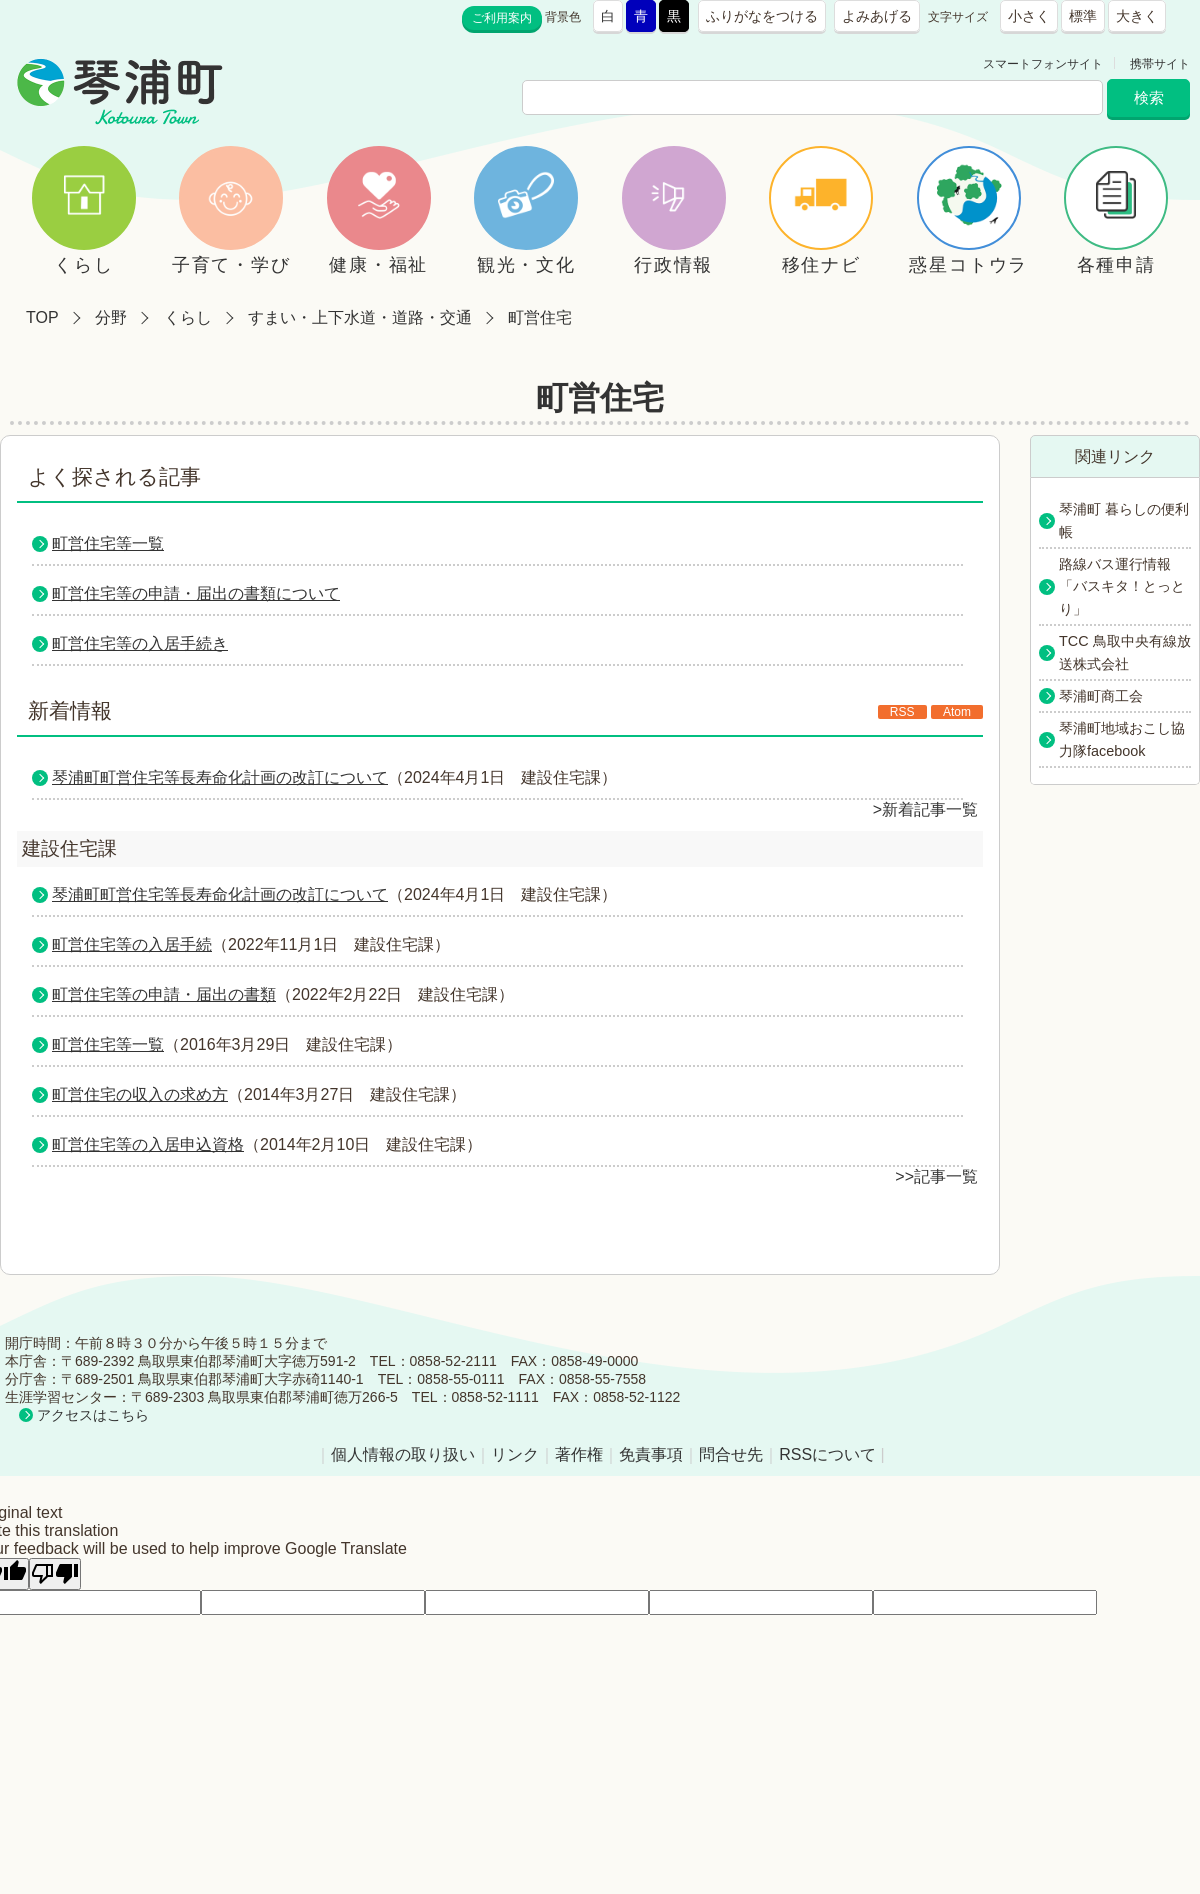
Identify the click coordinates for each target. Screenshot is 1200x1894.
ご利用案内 (502, 18)
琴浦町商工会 (1101, 696)
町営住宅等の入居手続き (140, 643)
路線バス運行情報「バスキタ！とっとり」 (1122, 586)
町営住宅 (540, 317)
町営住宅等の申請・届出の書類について (196, 593)
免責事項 (651, 1454)
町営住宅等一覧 (108, 543)
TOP (42, 317)
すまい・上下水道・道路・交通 (360, 317)
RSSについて (827, 1454)
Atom (957, 712)
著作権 (579, 1454)
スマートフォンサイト (1043, 64)
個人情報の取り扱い (403, 1454)
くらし (188, 317)
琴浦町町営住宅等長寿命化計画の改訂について (220, 777)
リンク (515, 1454)
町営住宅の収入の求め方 (140, 1094)
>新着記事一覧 (925, 809)
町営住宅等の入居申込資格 (148, 1144)
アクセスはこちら (93, 1415)
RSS (902, 712)
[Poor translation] (55, 1574)
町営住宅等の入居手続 (132, 944)
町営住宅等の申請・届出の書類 (164, 994)
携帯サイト (1160, 64)
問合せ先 (731, 1454)
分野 (111, 317)
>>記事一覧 (936, 1176)
